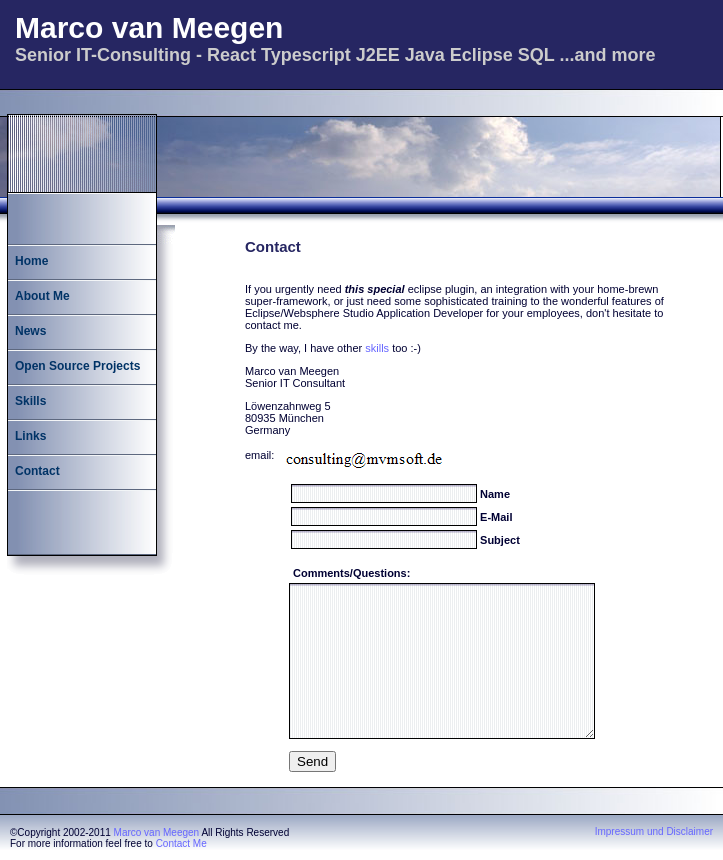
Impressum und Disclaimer (654, 831)
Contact (37, 471)
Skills (30, 401)
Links (30, 436)
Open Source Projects (77, 366)
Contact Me (181, 843)
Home (31, 261)
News (30, 331)
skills (377, 348)
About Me (42, 296)
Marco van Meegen (157, 832)
